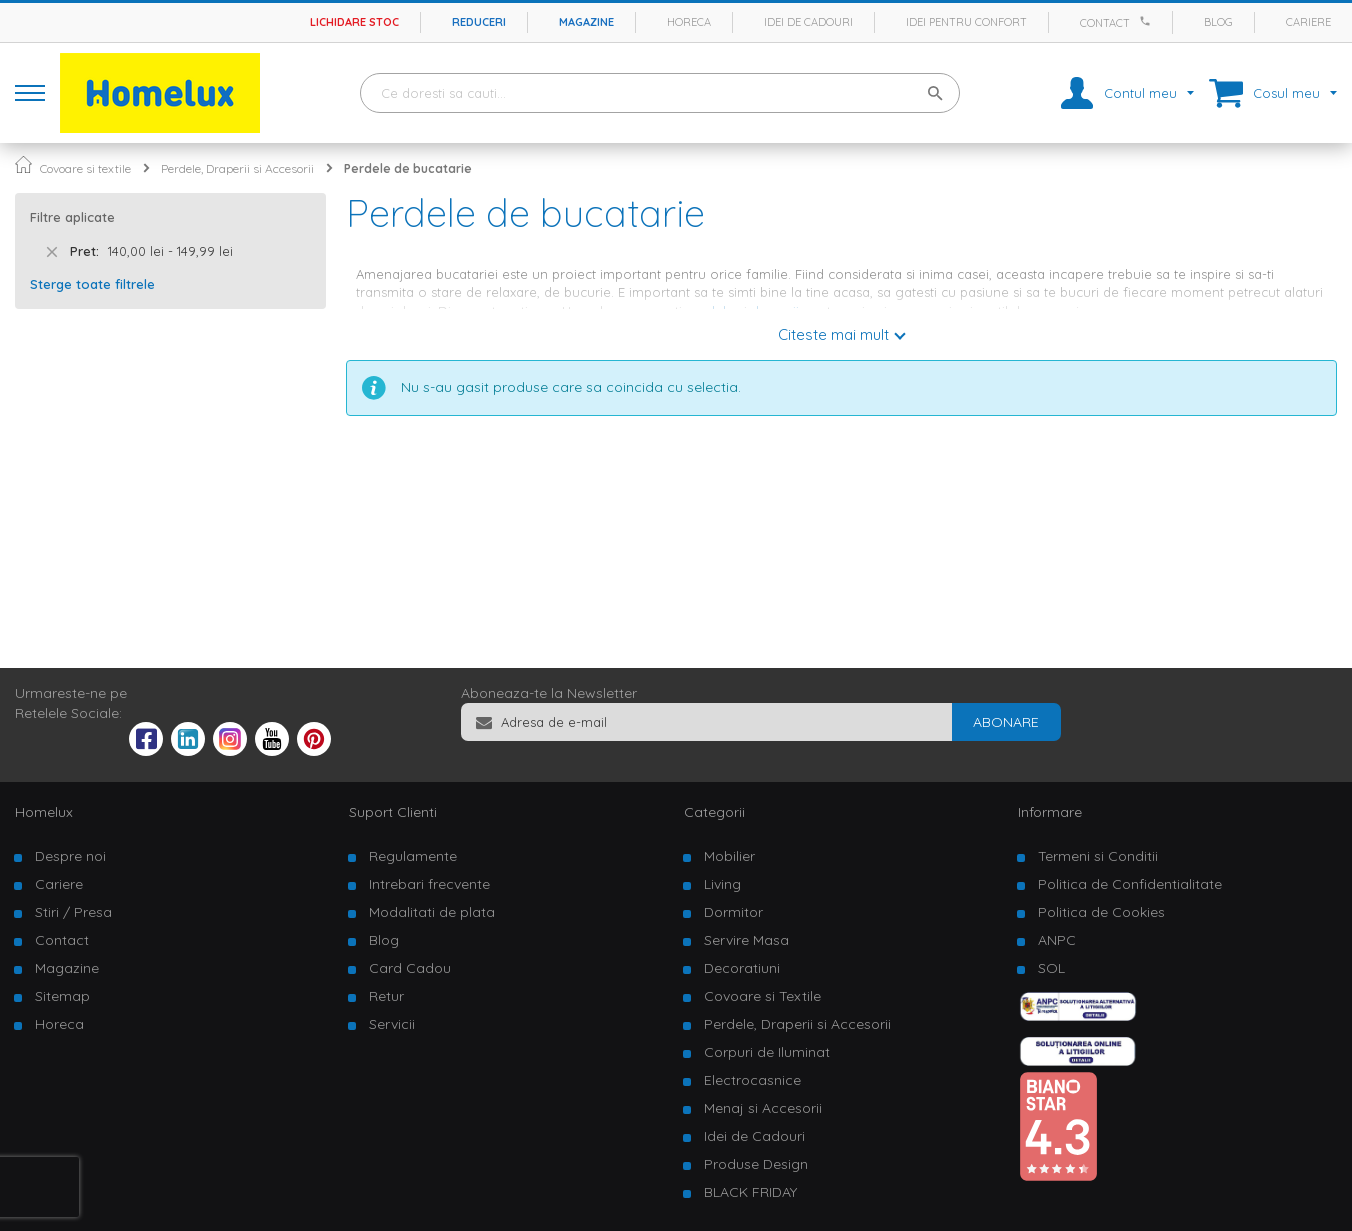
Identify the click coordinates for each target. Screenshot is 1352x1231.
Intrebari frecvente (429, 884)
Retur (386, 996)
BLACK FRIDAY (750, 1192)
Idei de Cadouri (754, 1136)
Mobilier (729, 856)
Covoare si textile (85, 168)
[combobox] (660, 93)
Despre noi (70, 856)
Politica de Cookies (1101, 912)
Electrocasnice (752, 1080)
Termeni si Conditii (1098, 856)
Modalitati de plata (432, 912)
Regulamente (413, 856)
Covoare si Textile (762, 996)
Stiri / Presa (73, 912)
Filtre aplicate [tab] (72, 217)
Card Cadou (410, 968)
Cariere (1308, 22)
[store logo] (160, 93)
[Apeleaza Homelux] (1148, 21)
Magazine (586, 22)
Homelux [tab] (44, 812)
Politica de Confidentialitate (1130, 884)
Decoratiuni (742, 968)
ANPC (1057, 940)
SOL (1051, 968)
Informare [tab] (1050, 812)
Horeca (689, 22)
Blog (1218, 22)
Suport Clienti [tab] (393, 812)
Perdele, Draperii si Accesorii (237, 168)
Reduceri (479, 22)
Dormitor (733, 912)
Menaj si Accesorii (763, 1108)
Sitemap (62, 996)
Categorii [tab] (714, 812)
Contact (1105, 23)
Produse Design (756, 1164)
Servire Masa (746, 940)
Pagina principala (23, 164)
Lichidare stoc (354, 22)
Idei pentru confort (966, 22)
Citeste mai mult (833, 334)
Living (722, 884)
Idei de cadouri (808, 22)
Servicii (392, 1024)
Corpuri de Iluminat (767, 1052)
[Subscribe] (1006, 722)
